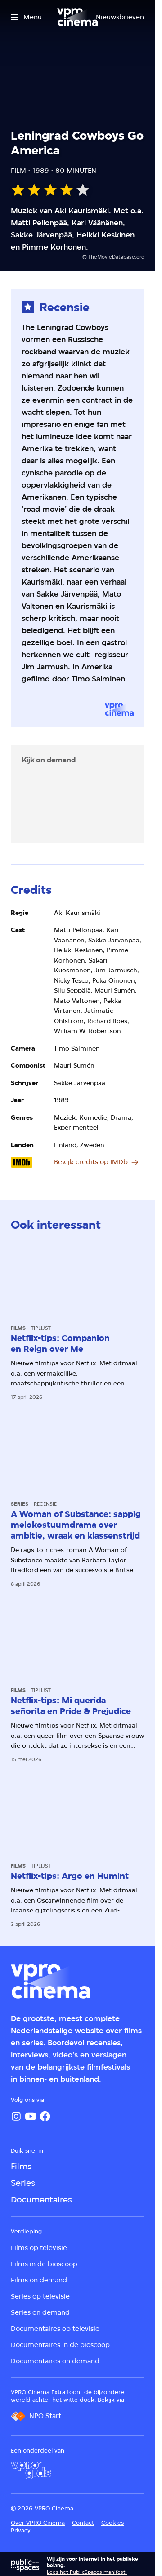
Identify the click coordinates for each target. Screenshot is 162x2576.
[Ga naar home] (77, 17)
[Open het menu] (26, 17)
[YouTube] (30, 2116)
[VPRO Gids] (31, 2470)
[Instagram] (16, 2116)
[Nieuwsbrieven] (119, 17)
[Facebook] (45, 2116)
